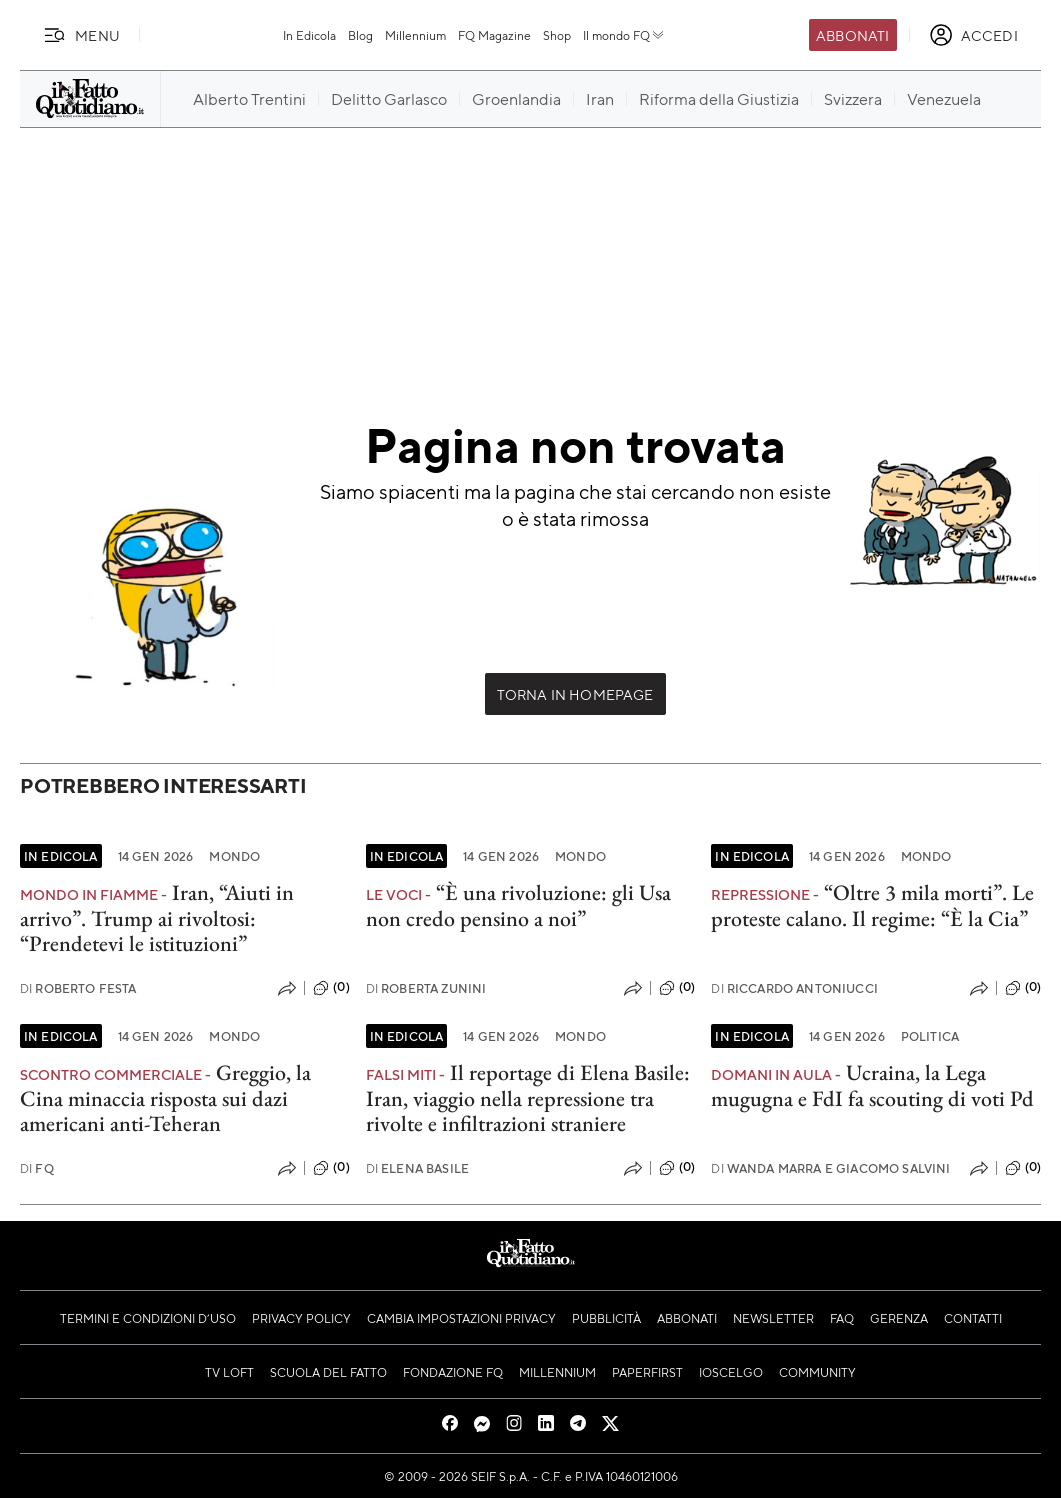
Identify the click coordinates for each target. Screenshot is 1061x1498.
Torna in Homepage (575, 694)
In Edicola (309, 35)
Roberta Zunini (426, 988)
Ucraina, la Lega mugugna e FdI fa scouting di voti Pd (872, 1085)
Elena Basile (417, 1168)
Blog (360, 35)
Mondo (234, 856)
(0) (331, 988)
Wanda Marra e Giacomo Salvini (830, 1168)
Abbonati (852, 35)
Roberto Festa (78, 988)
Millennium (415, 35)
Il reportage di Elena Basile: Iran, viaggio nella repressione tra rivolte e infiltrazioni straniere (528, 1098)
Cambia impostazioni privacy (461, 1318)
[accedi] (973, 35)
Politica (930, 1036)
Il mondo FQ (624, 35)
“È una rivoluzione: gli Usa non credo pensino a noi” (518, 905)
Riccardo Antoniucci (794, 988)
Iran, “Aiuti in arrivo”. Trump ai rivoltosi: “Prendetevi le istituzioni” (157, 918)
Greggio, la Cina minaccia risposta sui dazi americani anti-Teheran (165, 1098)
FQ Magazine (494, 35)
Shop (557, 35)
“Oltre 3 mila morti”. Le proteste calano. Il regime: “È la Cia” (872, 905)
